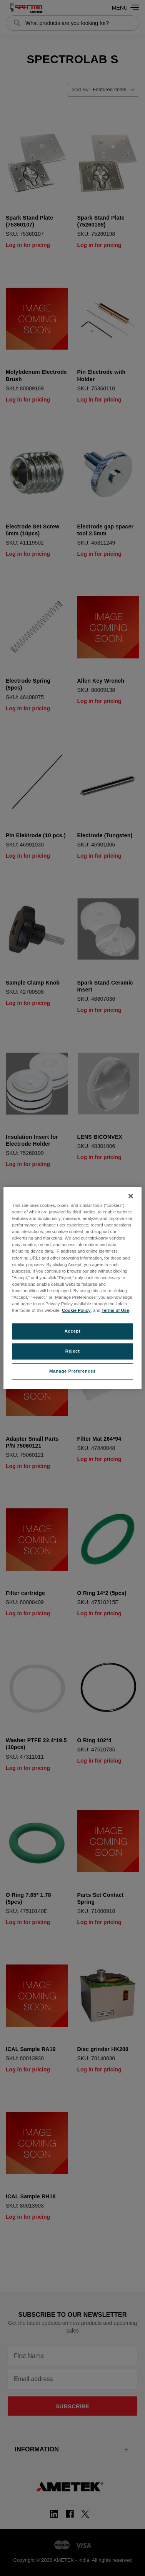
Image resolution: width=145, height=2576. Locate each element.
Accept (72, 1331)
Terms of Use (115, 1310)
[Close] (130, 1196)
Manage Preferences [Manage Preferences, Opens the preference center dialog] (72, 1371)
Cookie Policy (76, 1310)
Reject (72, 1351)
